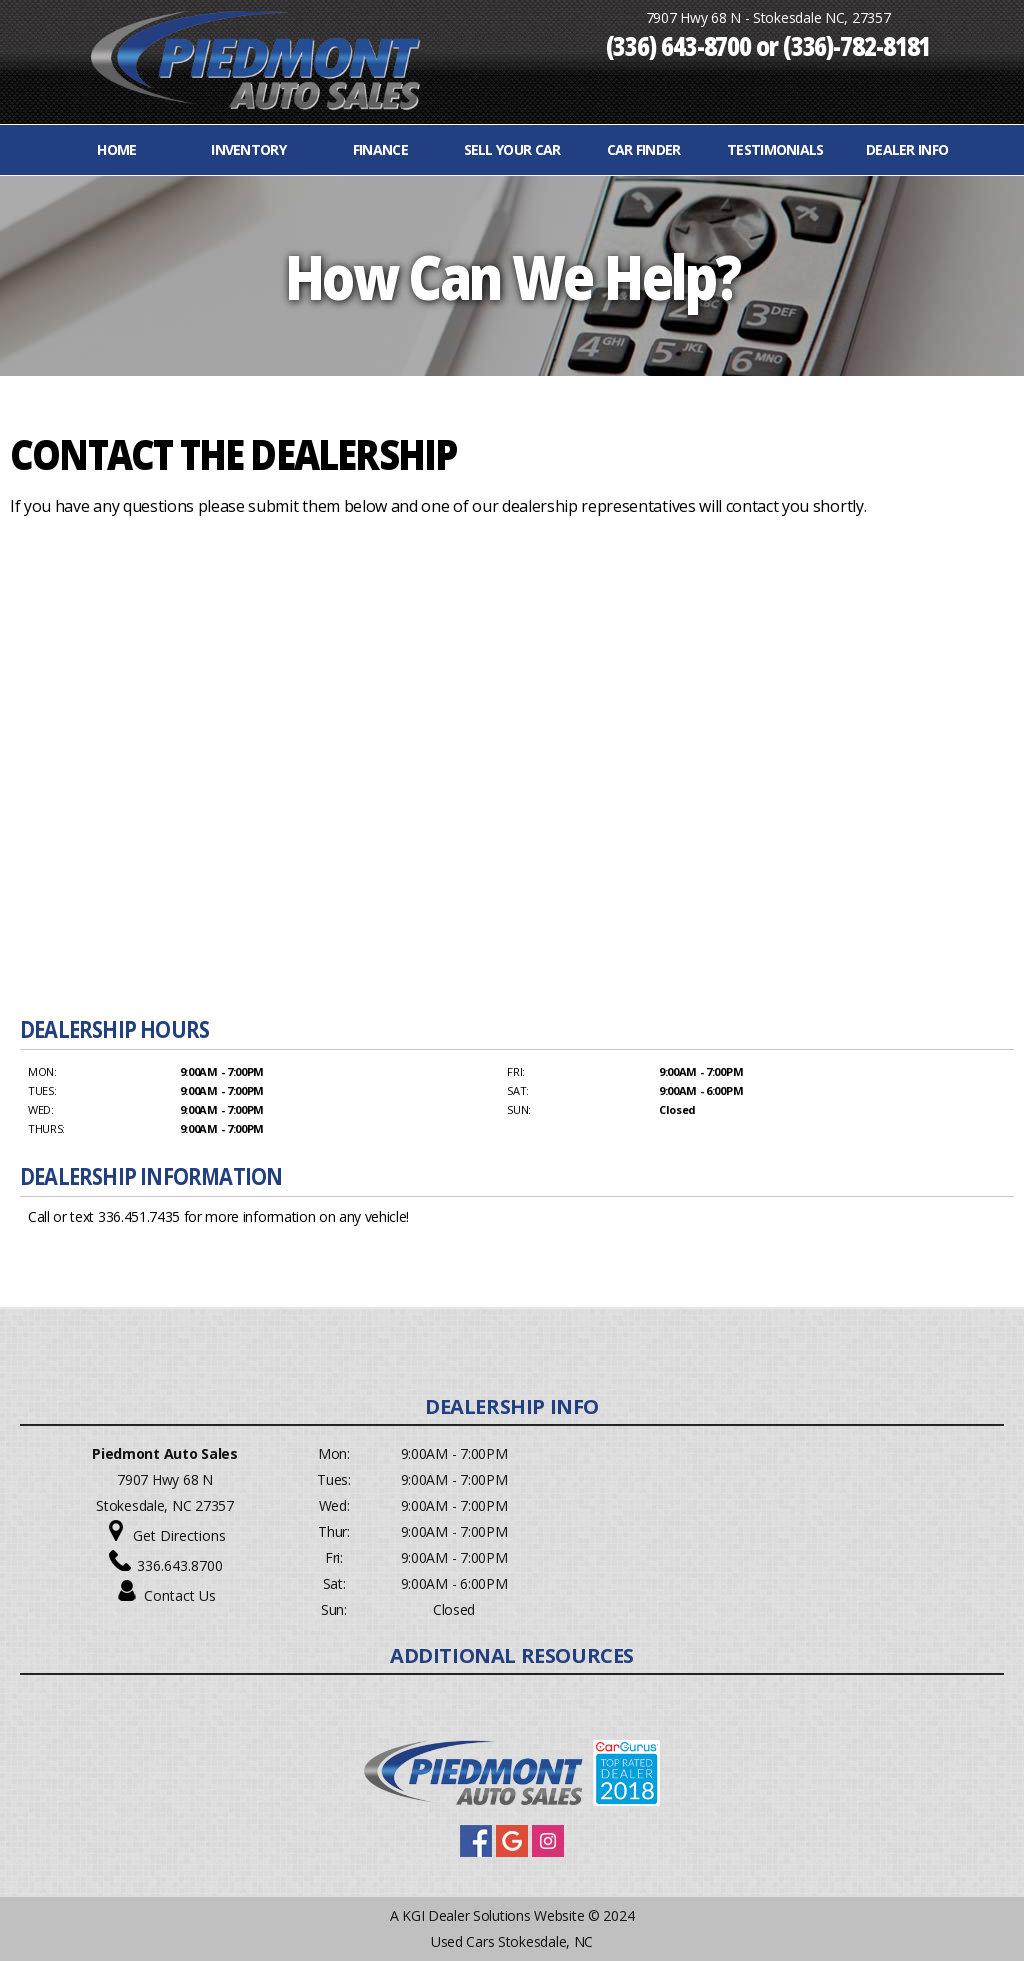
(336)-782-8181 (857, 45)
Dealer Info (907, 149)
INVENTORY (248, 149)
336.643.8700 (180, 1565)
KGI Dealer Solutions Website (493, 1915)
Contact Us (180, 1595)
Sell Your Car (512, 149)
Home (116, 149)
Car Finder (644, 149)
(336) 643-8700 (679, 45)
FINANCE (380, 149)
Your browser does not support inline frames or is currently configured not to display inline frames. (507, 765)
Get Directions (179, 1535)
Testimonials (775, 149)
